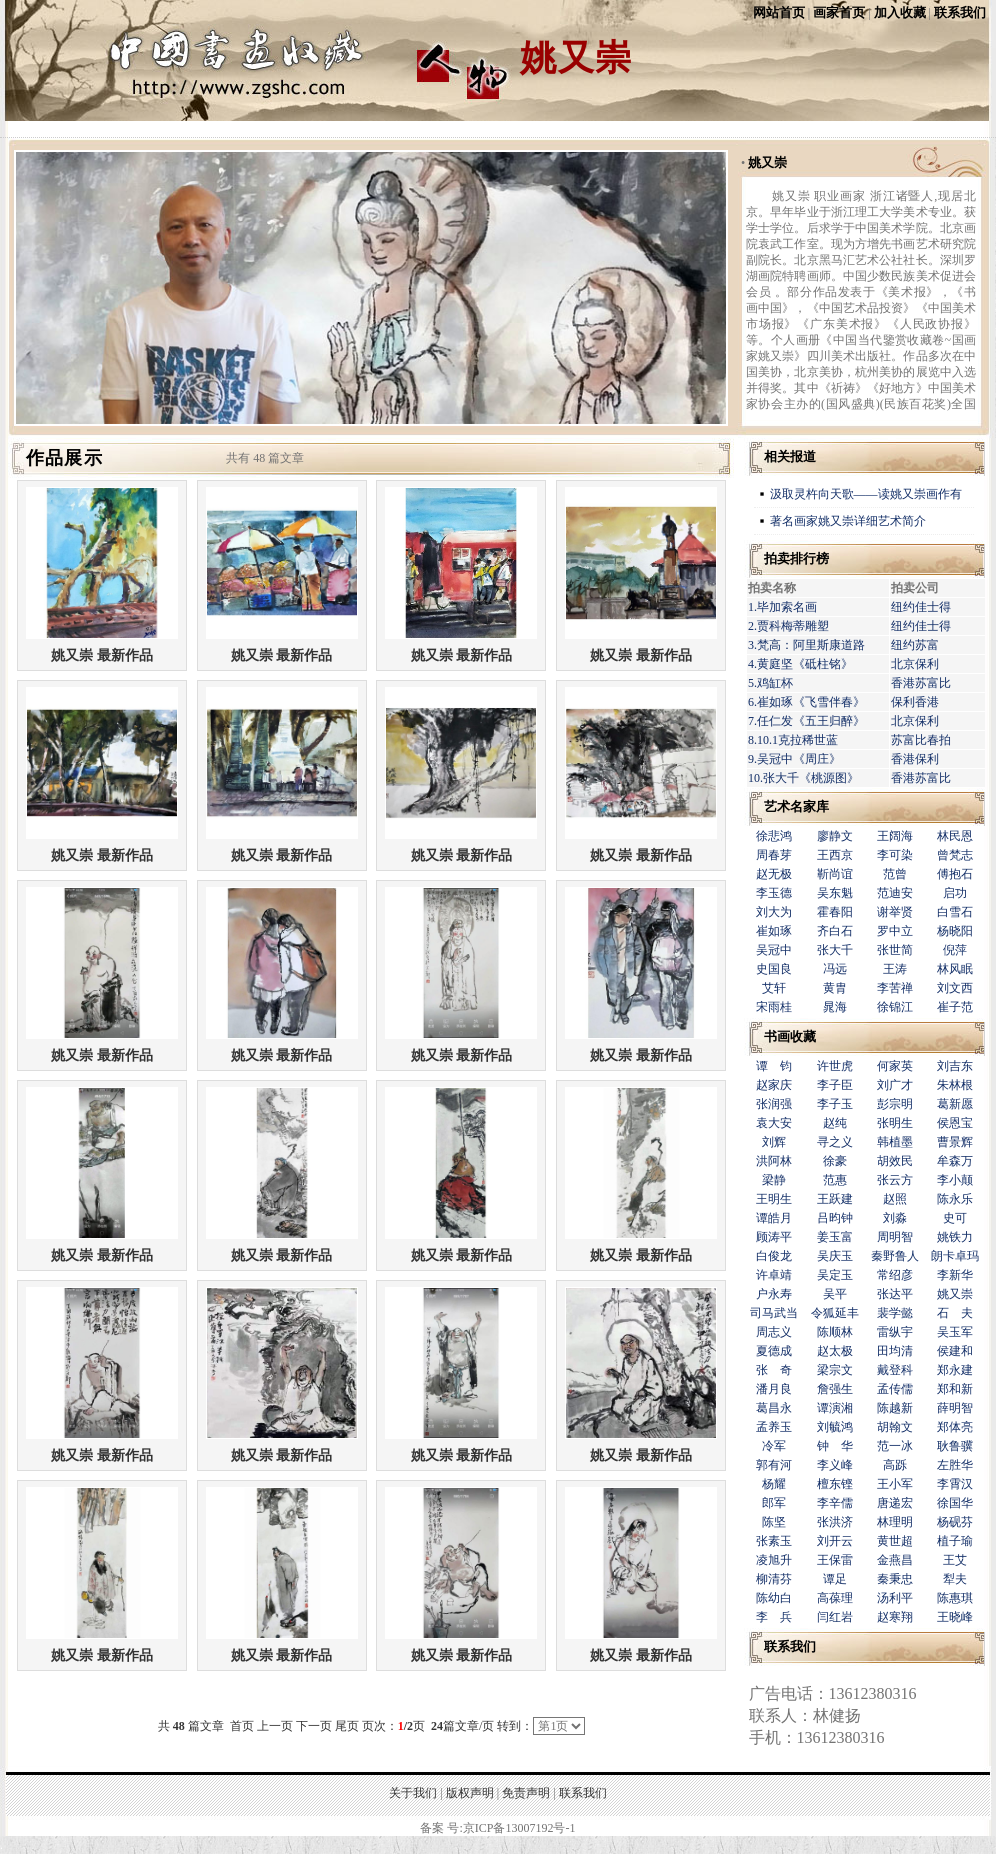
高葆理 (835, 1598)
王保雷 (835, 1560)
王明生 (774, 1199)
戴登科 (895, 1370)
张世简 (895, 950)
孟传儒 (895, 1389)
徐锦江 (895, 1007)
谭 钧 (774, 1066)
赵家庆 (774, 1085)
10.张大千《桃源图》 (803, 778)
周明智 (895, 1237)
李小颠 (955, 1180)
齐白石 (835, 931)
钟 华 (835, 1446)
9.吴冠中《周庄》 (794, 759)
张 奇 (774, 1370)
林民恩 (955, 836)
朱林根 (955, 1085)
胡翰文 (895, 1427)
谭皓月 (774, 1218)
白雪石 (955, 912)
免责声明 (526, 1793)
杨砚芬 (955, 1522)
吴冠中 (774, 950)
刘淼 (895, 1218)
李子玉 (835, 1104)
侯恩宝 (955, 1123)
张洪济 (835, 1522)
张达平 (895, 1294)
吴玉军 (955, 1332)
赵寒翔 (895, 1617)
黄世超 (895, 1541)
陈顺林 (835, 1332)
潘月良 (774, 1389)
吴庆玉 (835, 1256)
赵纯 (835, 1123)
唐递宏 (895, 1503)
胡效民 (895, 1161)
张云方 (895, 1180)
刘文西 (955, 988)
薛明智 (955, 1408)
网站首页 (779, 12)
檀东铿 (835, 1484)
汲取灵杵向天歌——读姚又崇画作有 (866, 494)
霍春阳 (835, 912)
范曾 (895, 874)
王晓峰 (955, 1617)
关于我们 (413, 1793)
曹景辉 (955, 1142)
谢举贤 (895, 912)
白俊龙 (774, 1256)
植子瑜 (955, 1541)
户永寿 (774, 1294)
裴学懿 (895, 1313)
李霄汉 (955, 1484)
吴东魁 (835, 893)
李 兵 (774, 1617)
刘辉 (774, 1142)
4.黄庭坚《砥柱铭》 (800, 664)
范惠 (835, 1180)
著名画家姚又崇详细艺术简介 (848, 521)
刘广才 (895, 1085)
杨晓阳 (955, 931)
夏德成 (774, 1351)
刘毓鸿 (835, 1427)
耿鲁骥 (955, 1446)
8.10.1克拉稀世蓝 (793, 740)
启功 (955, 893)
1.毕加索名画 (782, 607)
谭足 (835, 1579)
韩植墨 (895, 1142)
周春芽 (774, 855)
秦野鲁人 (895, 1256)
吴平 (835, 1294)
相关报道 (790, 456)
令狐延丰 (835, 1313)
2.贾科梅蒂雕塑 (788, 626)
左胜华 (955, 1465)
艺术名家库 (796, 806)
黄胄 (835, 988)
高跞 (895, 1465)
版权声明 (470, 1793)
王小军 (895, 1484)
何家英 (895, 1066)
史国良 (774, 969)
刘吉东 (955, 1066)
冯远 (835, 969)
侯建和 (955, 1351)
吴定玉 (835, 1275)
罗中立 (895, 931)
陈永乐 (955, 1199)
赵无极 (774, 874)
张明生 (895, 1123)
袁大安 (774, 1123)
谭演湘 (835, 1408)
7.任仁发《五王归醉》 (806, 721)
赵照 (895, 1199)
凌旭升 (774, 1560)
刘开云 (835, 1541)
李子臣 (835, 1085)
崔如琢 (774, 931)
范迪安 (895, 893)
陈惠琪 (955, 1598)
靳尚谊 (835, 874)
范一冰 (895, 1446)
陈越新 (895, 1408)
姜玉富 (835, 1237)
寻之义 (835, 1142)
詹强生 (835, 1389)
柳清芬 (774, 1579)
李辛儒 (835, 1503)
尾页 (347, 1726)
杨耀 (774, 1484)
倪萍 (955, 950)
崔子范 (955, 1007)
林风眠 (955, 969)
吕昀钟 (835, 1218)
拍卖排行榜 (796, 558)
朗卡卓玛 (955, 1256)
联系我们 (960, 12)
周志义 (774, 1332)
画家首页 (839, 12)
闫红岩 (835, 1617)
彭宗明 (895, 1104)
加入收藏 (900, 12)
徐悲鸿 (774, 836)
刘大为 (774, 912)
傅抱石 (955, 874)
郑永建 (955, 1370)
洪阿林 (774, 1161)
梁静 (774, 1180)
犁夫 (955, 1579)
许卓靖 (774, 1275)
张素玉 (774, 1541)
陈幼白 (774, 1598)
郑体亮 (955, 1427)
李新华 (955, 1275)
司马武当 (774, 1313)
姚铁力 (955, 1237)
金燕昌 (895, 1560)
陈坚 (774, 1522)
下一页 (314, 1726)
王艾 (955, 1560)
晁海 (835, 1007)
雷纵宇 (895, 1332)
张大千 (835, 950)
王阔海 (895, 836)
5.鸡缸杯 (770, 683)
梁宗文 (835, 1370)
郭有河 (774, 1465)
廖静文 (835, 836)
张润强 (774, 1104)
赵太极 (835, 1351)
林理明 (895, 1522)
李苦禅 (895, 988)
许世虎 (835, 1066)
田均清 (895, 1351)
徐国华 (955, 1503)
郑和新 (955, 1389)
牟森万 (955, 1161)
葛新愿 (955, 1104)
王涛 (895, 969)
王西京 (835, 855)
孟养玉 (774, 1427)
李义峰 (835, 1465)
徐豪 (835, 1161)
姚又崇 (767, 162)
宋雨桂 (774, 1007)
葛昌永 (774, 1408)
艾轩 (774, 988)
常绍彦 (895, 1275)
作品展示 (64, 458)
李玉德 (774, 893)
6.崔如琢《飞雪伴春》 (806, 702)
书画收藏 (790, 1036)
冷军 (774, 1446)
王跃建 (835, 1199)
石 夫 (955, 1313)
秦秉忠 (895, 1579)
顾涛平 (774, 1237)
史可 (955, 1218)
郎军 (774, 1503)
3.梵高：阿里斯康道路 (806, 645)
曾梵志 (955, 855)
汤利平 (895, 1598)
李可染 (895, 855)
